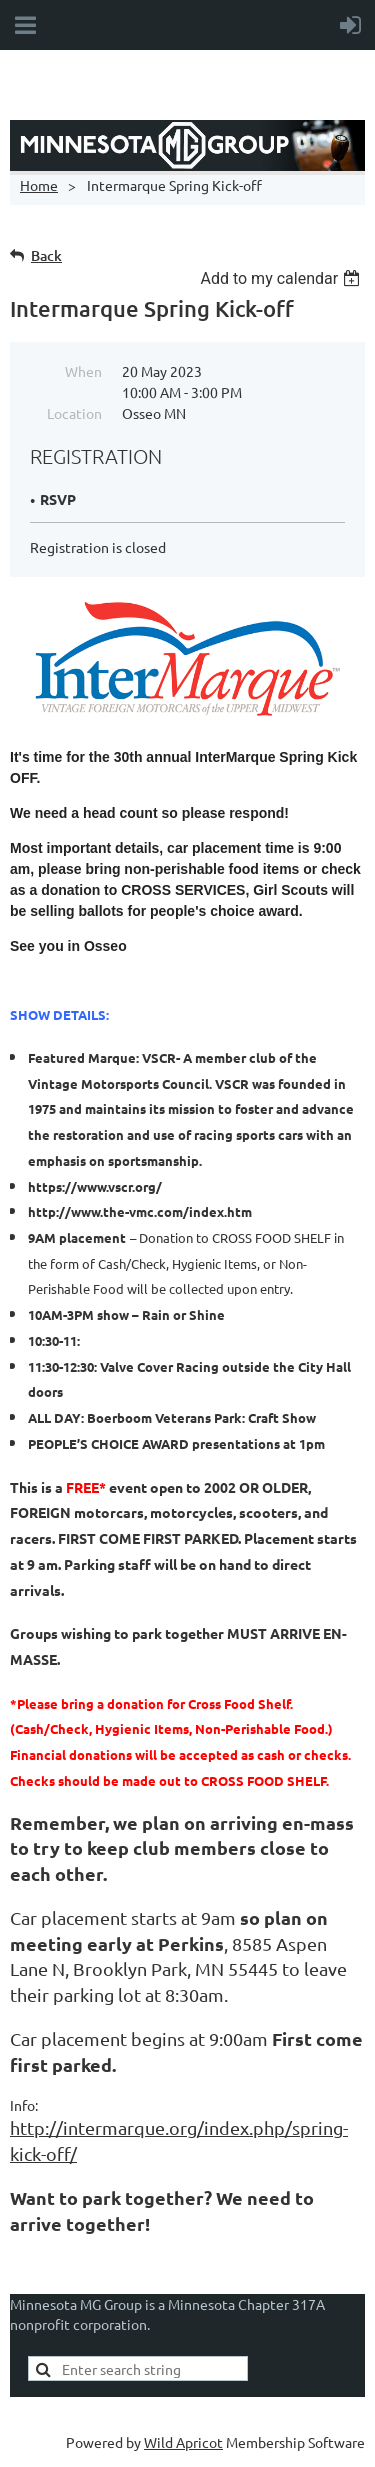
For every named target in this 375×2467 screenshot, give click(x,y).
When (83, 371)
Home (39, 185)
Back (46, 255)
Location (74, 413)
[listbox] (282, 278)
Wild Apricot (183, 2442)
